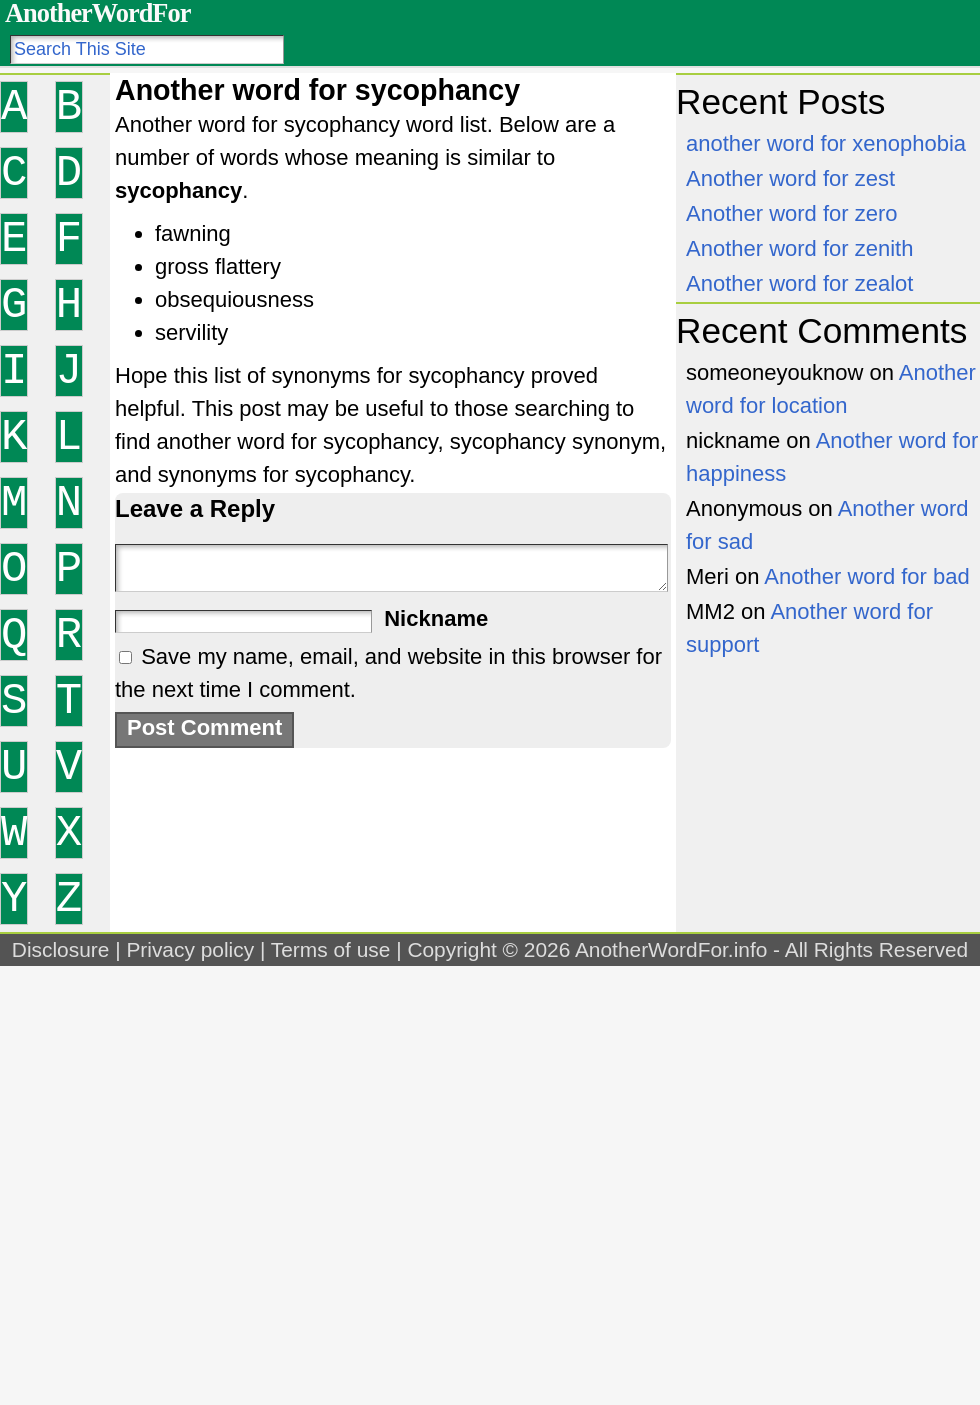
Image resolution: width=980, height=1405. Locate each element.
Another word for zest (790, 178)
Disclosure (61, 949)
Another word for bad (866, 576)
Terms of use (331, 949)
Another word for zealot (799, 283)
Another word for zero (792, 213)
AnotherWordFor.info (671, 949)
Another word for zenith (799, 248)
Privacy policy (190, 949)
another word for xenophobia (826, 143)
